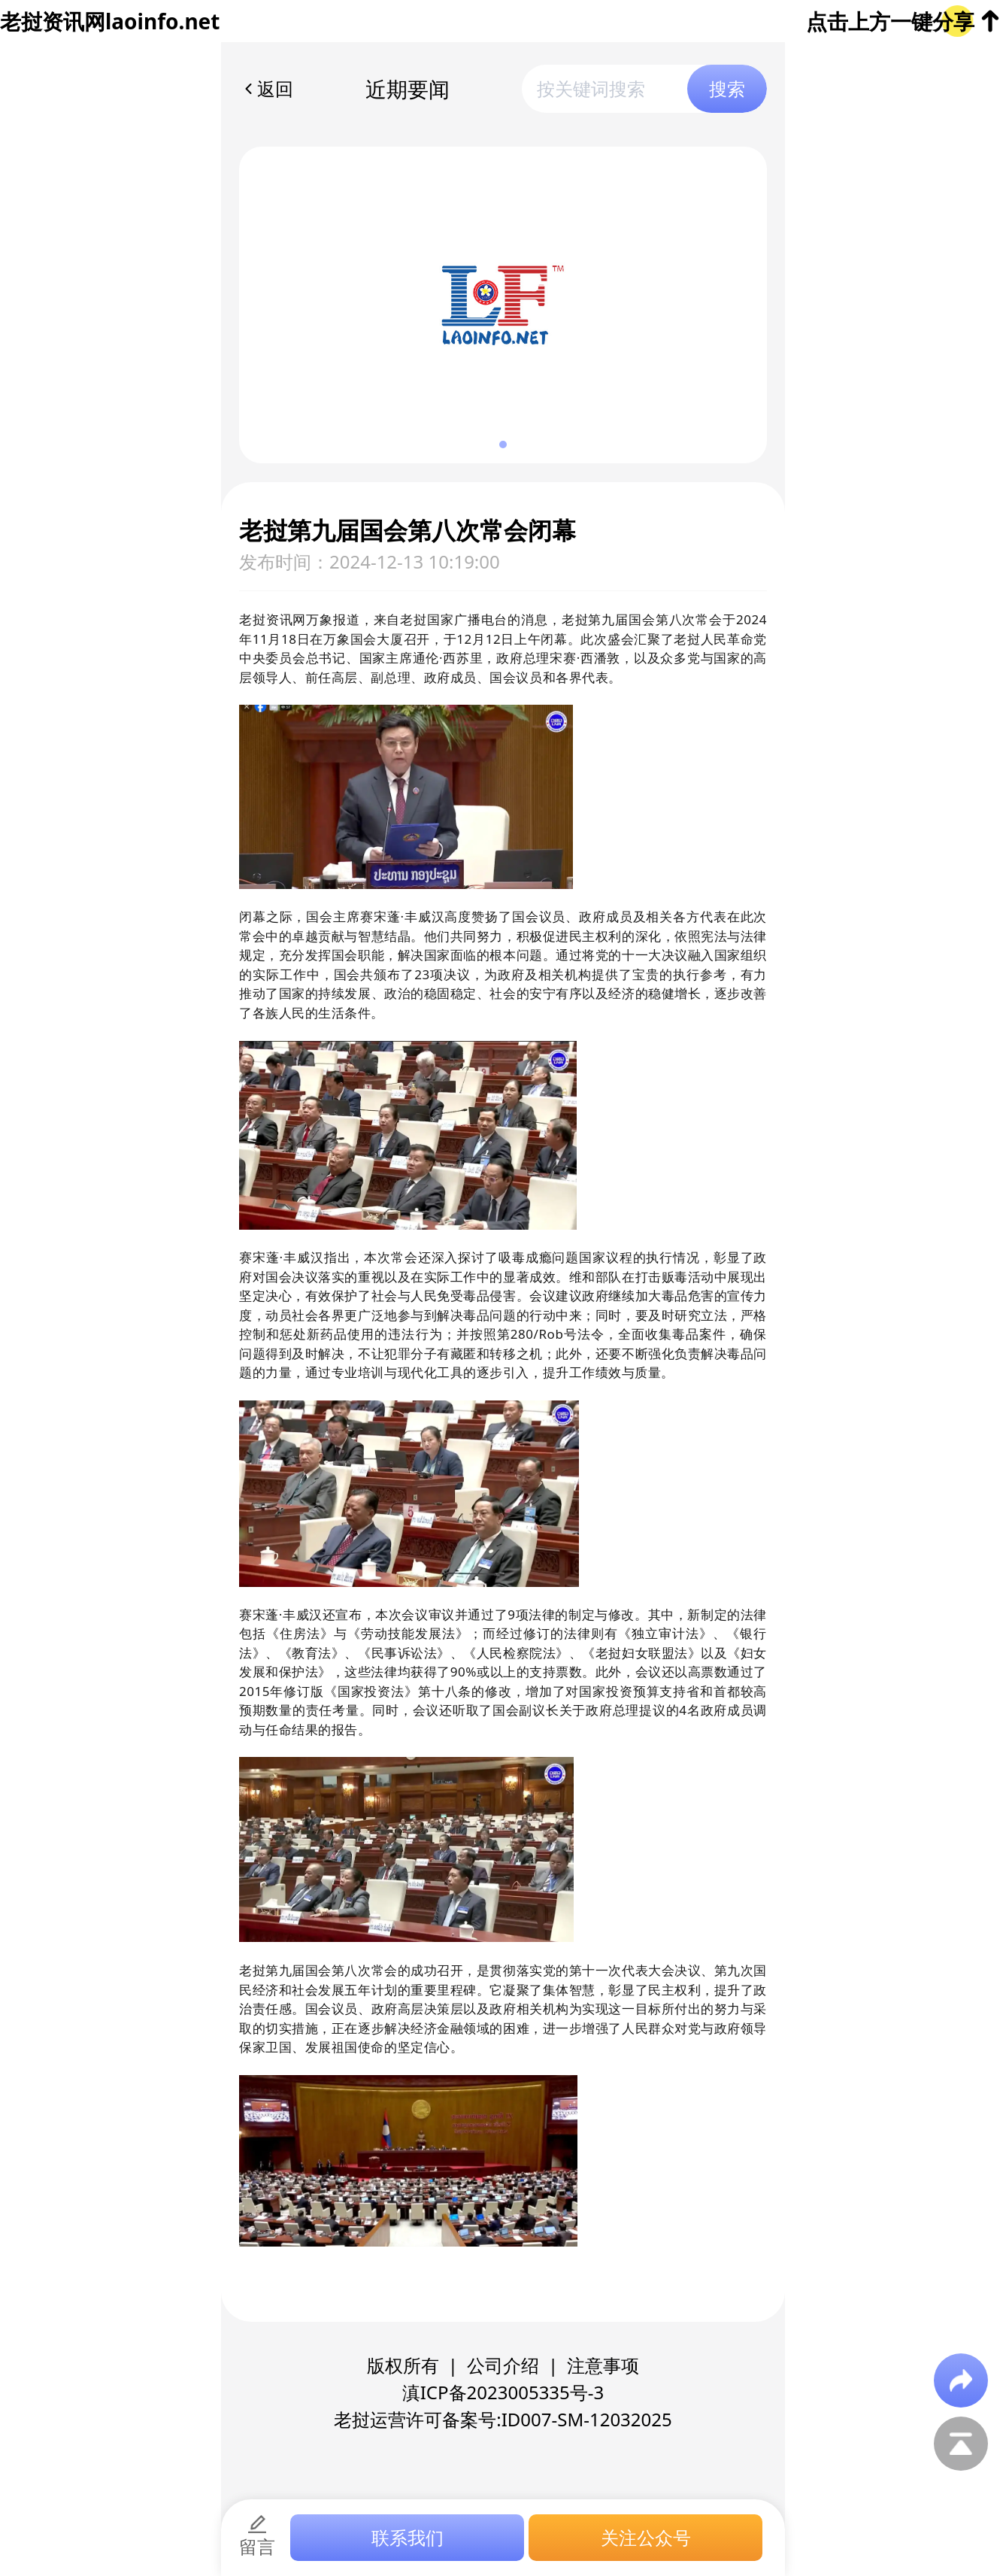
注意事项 (603, 2365)
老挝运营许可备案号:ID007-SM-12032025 (503, 2419)
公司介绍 (503, 2365)
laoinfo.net (162, 21)
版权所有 (403, 2365)
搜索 (727, 88)
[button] (503, 444)
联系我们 (407, 2537)
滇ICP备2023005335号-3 (503, 2392)
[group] (503, 305)
